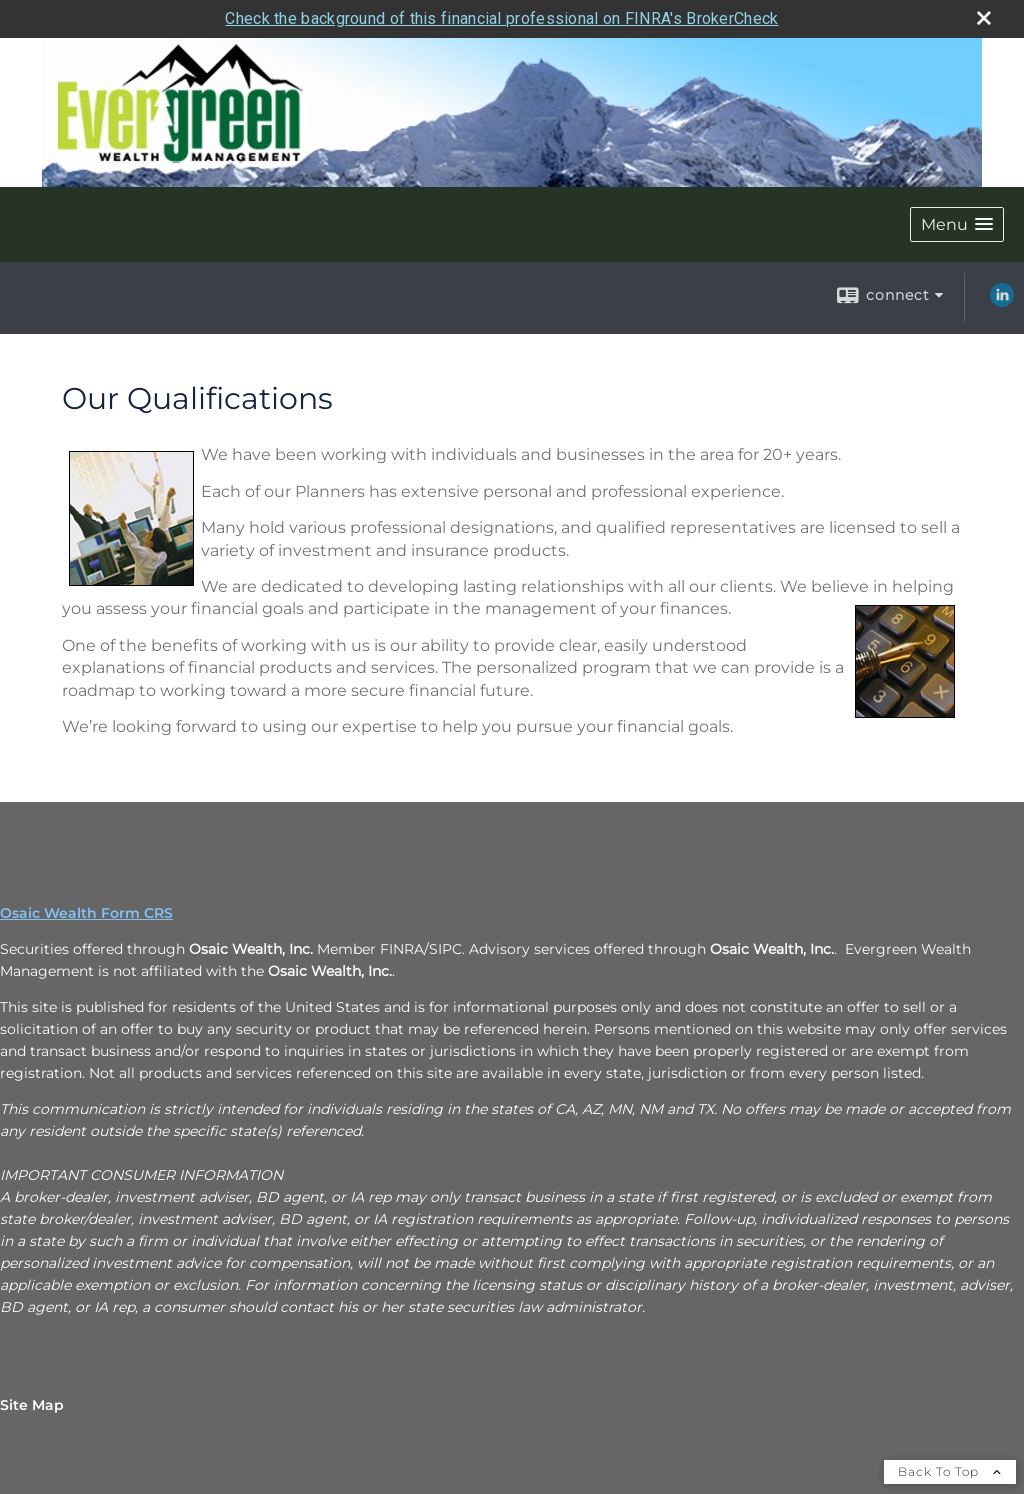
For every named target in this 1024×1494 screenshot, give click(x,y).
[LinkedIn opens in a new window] (1002, 302)
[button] (957, 224)
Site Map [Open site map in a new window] (32, 1405)
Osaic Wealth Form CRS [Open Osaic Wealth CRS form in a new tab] (86, 913)
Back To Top (950, 1471)
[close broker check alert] (984, 18)
